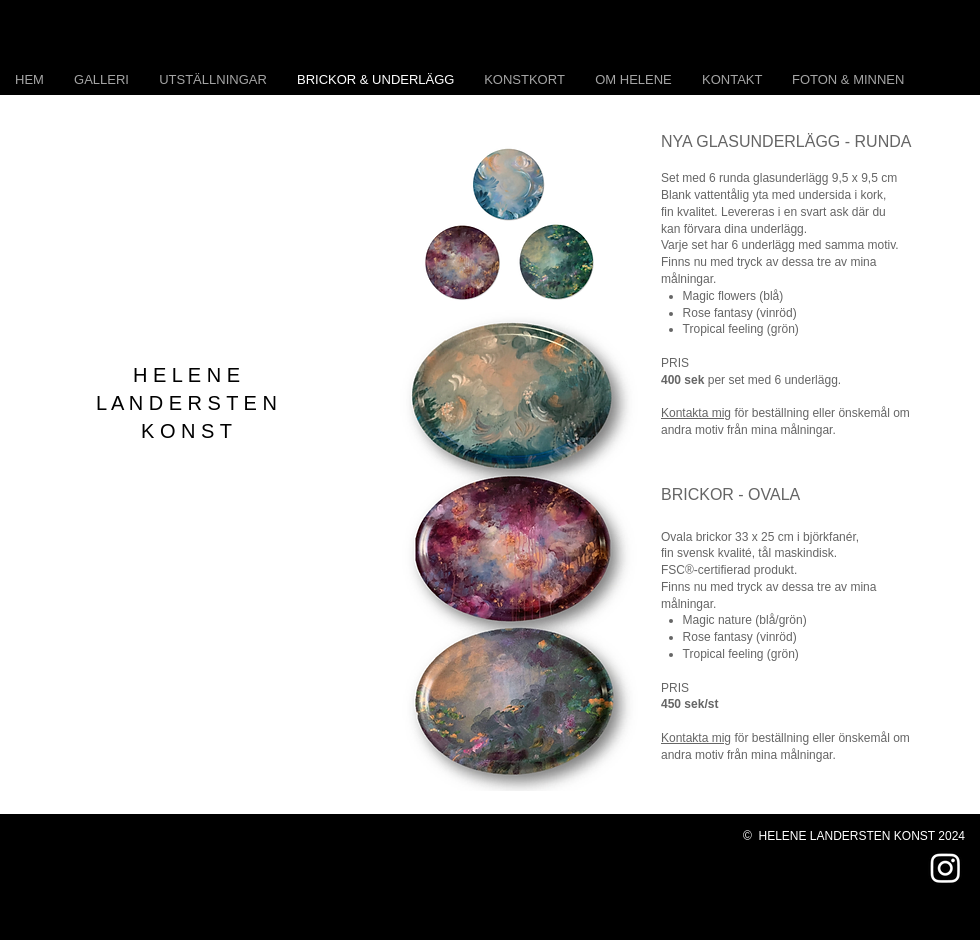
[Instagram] (945, 867)
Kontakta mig (696, 413)
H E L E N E (186, 375)
